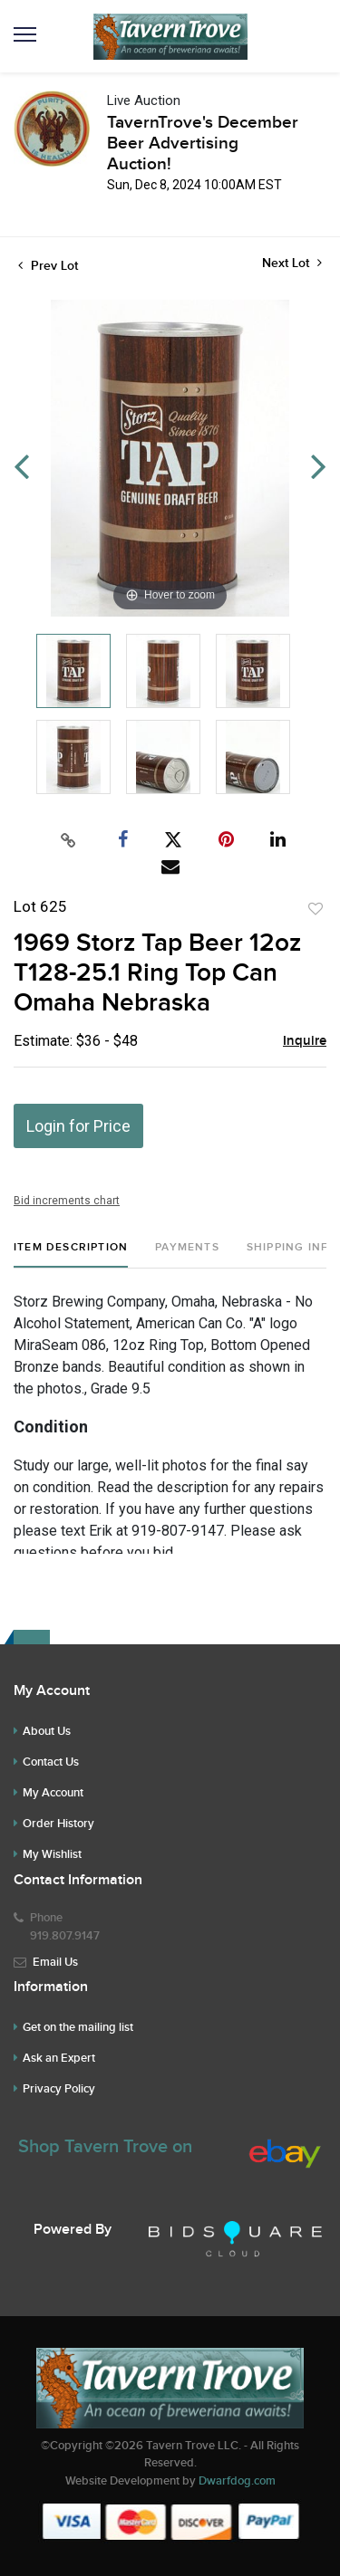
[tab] (71, 1254)
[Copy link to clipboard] (68, 840)
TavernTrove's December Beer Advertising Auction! (202, 143)
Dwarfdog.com (237, 2481)
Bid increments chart (67, 1200)
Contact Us (51, 1762)
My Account (53, 1793)
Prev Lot (48, 265)
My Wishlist (52, 1854)
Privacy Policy (59, 2089)
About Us (47, 1731)
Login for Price (78, 1125)
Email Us (55, 1962)
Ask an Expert (59, 2058)
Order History (58, 1823)
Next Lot (292, 263)
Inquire (304, 1041)
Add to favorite (315, 909)
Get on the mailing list (78, 2027)
